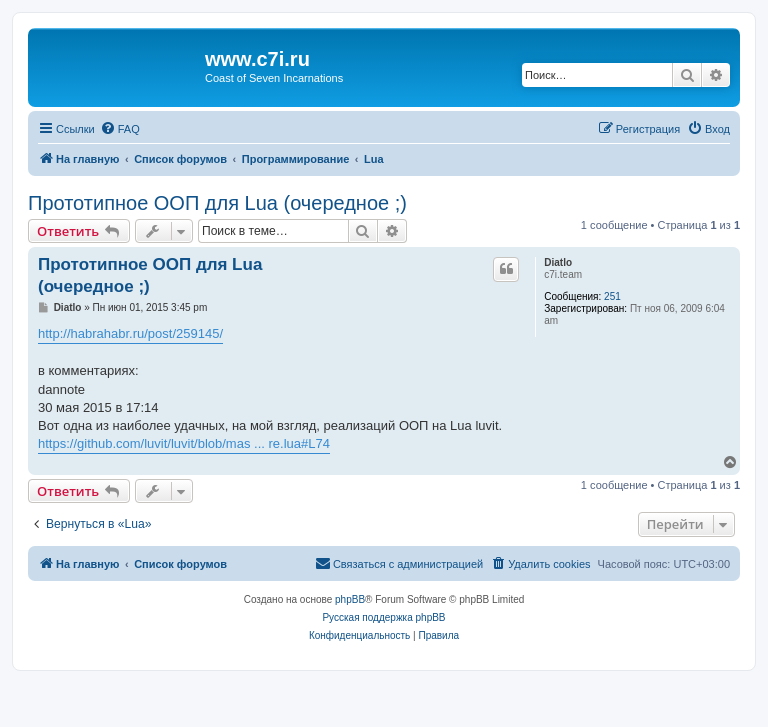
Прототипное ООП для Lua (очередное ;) (217, 203)
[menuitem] (120, 129)
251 (612, 296)
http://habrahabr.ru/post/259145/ (130, 333)
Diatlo (558, 262)
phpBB (350, 599)
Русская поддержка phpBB (383, 617)
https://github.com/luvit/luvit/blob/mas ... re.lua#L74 (184, 443)
